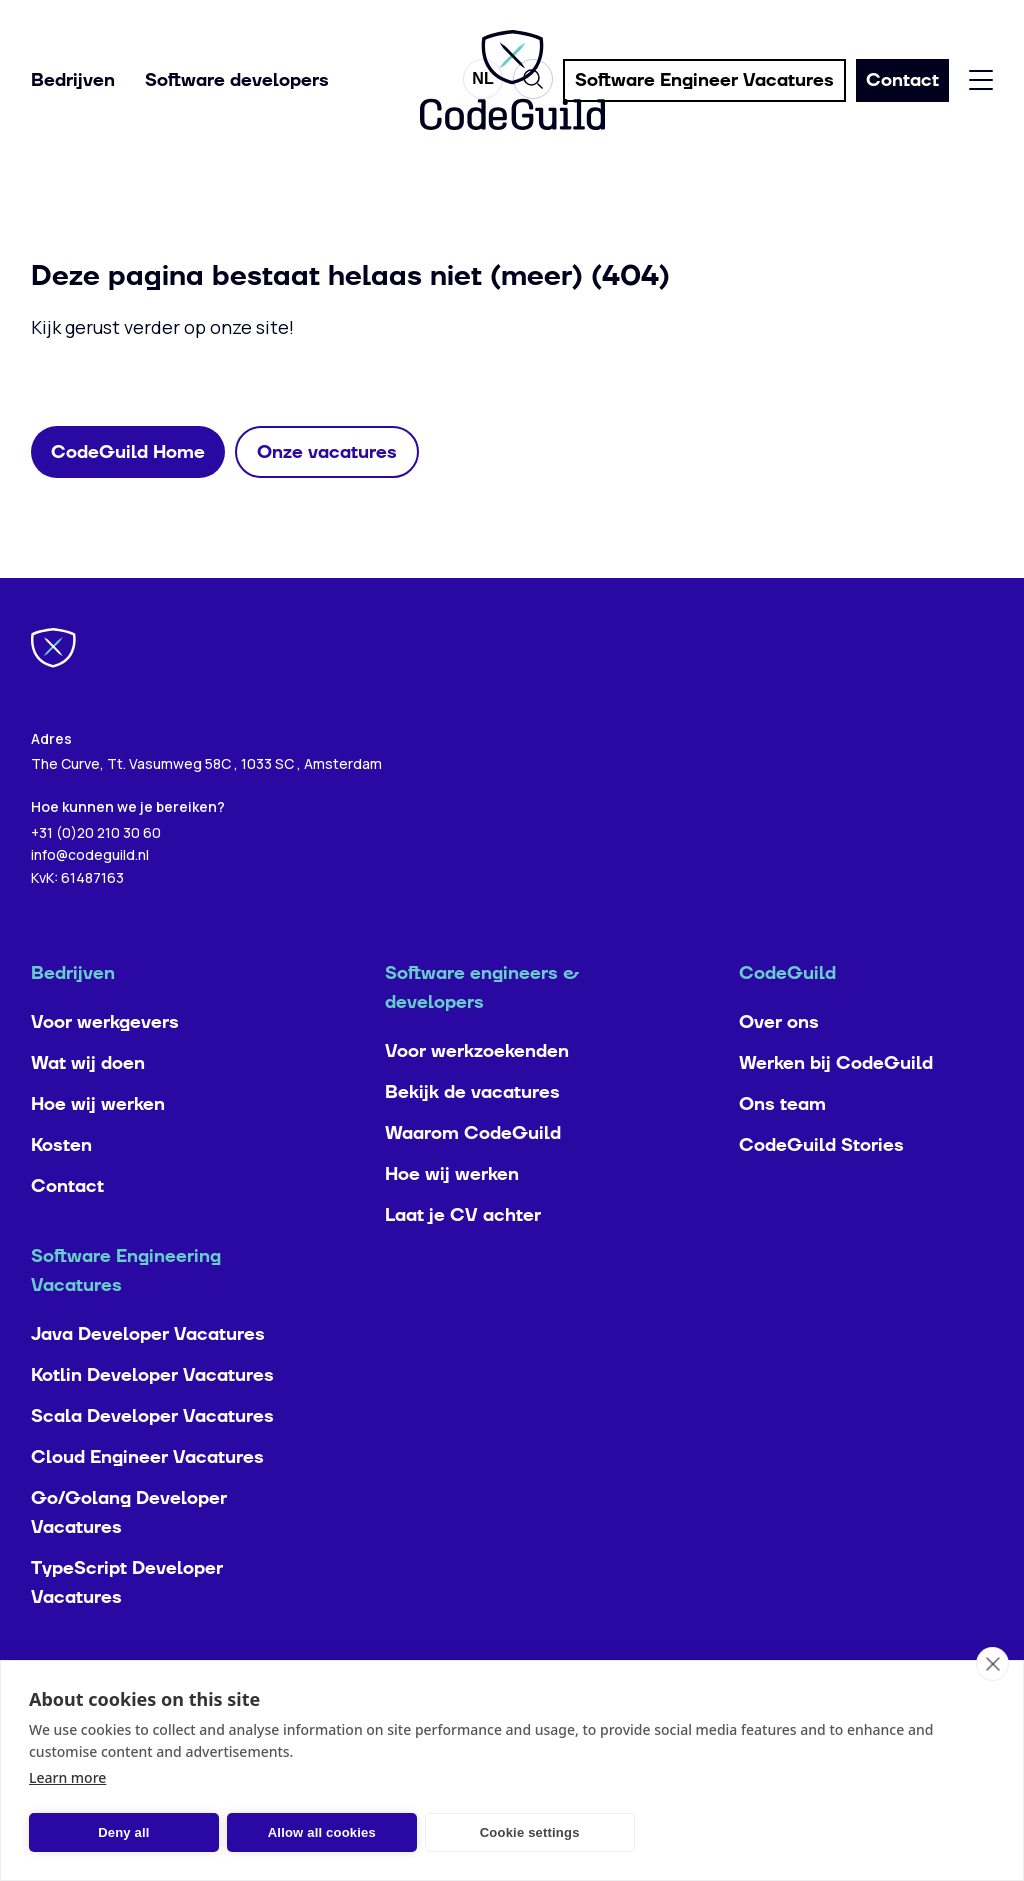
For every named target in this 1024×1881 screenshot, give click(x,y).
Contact (67, 1226)
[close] (992, 1664)
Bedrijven (73, 80)
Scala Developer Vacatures (152, 1456)
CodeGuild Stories (821, 1185)
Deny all (123, 1832)
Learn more (67, 1777)
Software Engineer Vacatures (704, 80)
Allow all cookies (322, 1832)
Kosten (61, 1185)
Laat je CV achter (463, 1255)
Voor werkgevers (105, 1062)
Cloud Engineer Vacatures (147, 1497)
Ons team (782, 1144)
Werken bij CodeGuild (836, 1103)
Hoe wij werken (98, 1144)
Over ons (779, 1062)
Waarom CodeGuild (473, 1173)
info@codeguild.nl (90, 894)
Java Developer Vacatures (148, 1374)
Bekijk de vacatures (472, 1132)
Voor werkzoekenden (477, 1091)
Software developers (237, 80)
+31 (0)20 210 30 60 (96, 871)
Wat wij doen (88, 1103)
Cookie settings (530, 1832)
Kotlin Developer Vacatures (152, 1415)
